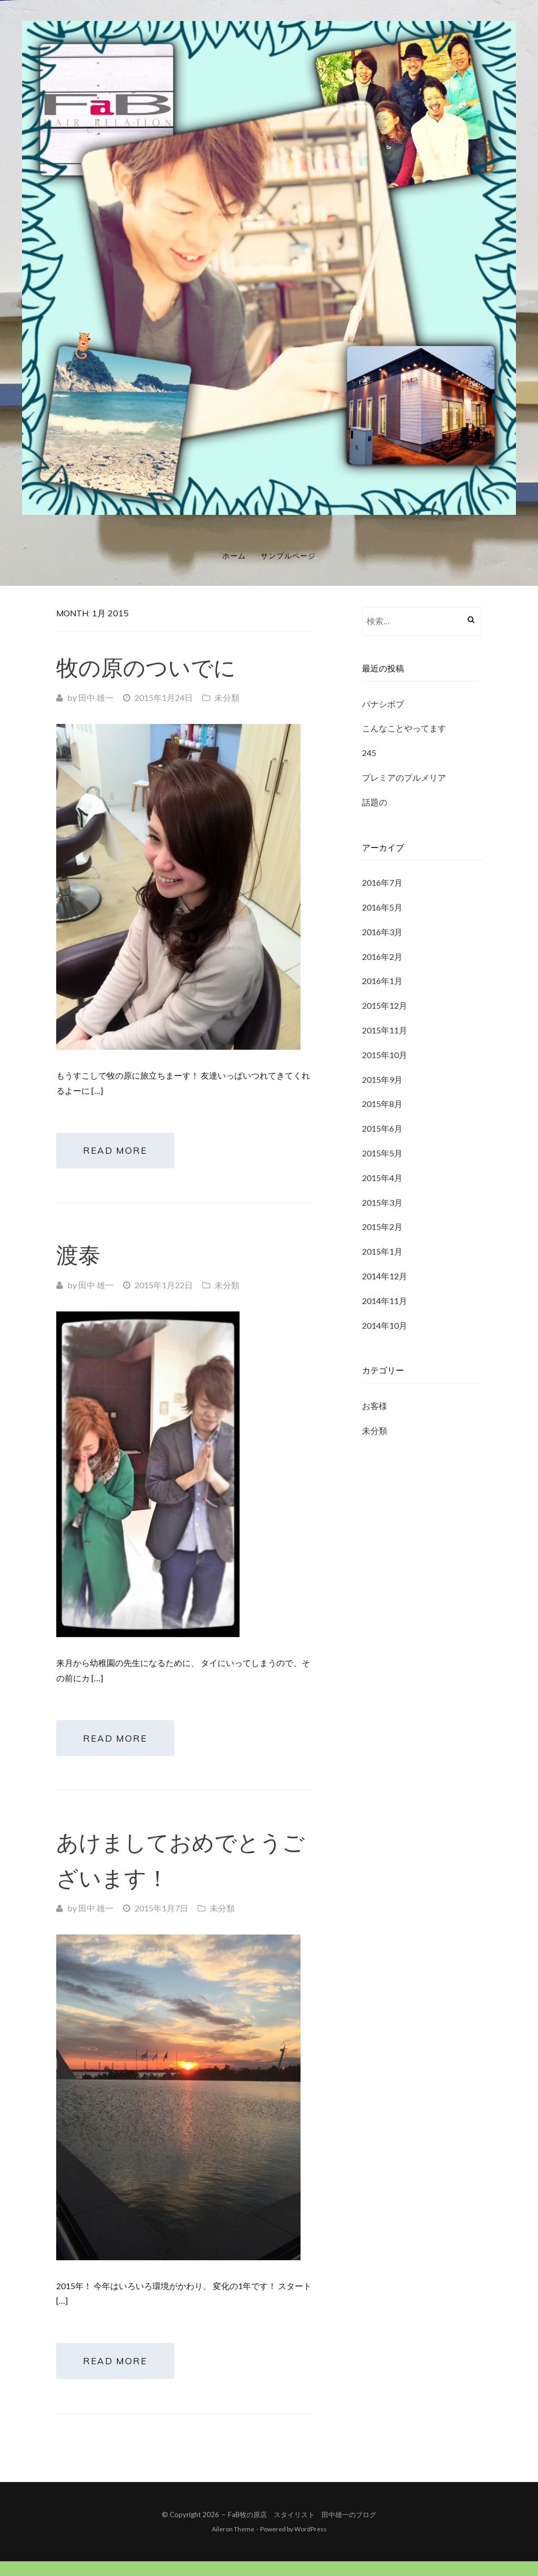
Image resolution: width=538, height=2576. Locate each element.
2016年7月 (382, 882)
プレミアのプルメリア (404, 777)
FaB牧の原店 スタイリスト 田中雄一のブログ (302, 2529)
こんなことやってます (404, 728)
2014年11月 (384, 1301)
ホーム (234, 555)
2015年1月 (382, 1251)
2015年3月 (382, 1202)
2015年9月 (382, 1079)
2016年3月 (382, 932)
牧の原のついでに (146, 667)
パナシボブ (383, 704)
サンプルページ (288, 555)
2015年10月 (384, 1055)
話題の (374, 802)
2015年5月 (382, 1153)
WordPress (310, 2544)
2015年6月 (382, 1128)
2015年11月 (384, 1030)
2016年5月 (382, 907)
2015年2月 (382, 1227)
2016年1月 (382, 981)
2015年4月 (382, 1178)
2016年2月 (382, 956)
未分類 (227, 697)
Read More (121, 1153)
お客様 (374, 1406)
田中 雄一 (95, 697)
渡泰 (78, 1260)
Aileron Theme (233, 2544)
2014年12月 (384, 1276)
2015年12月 (384, 1005)
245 (369, 753)
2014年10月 (384, 1325)
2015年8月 (382, 1104)
